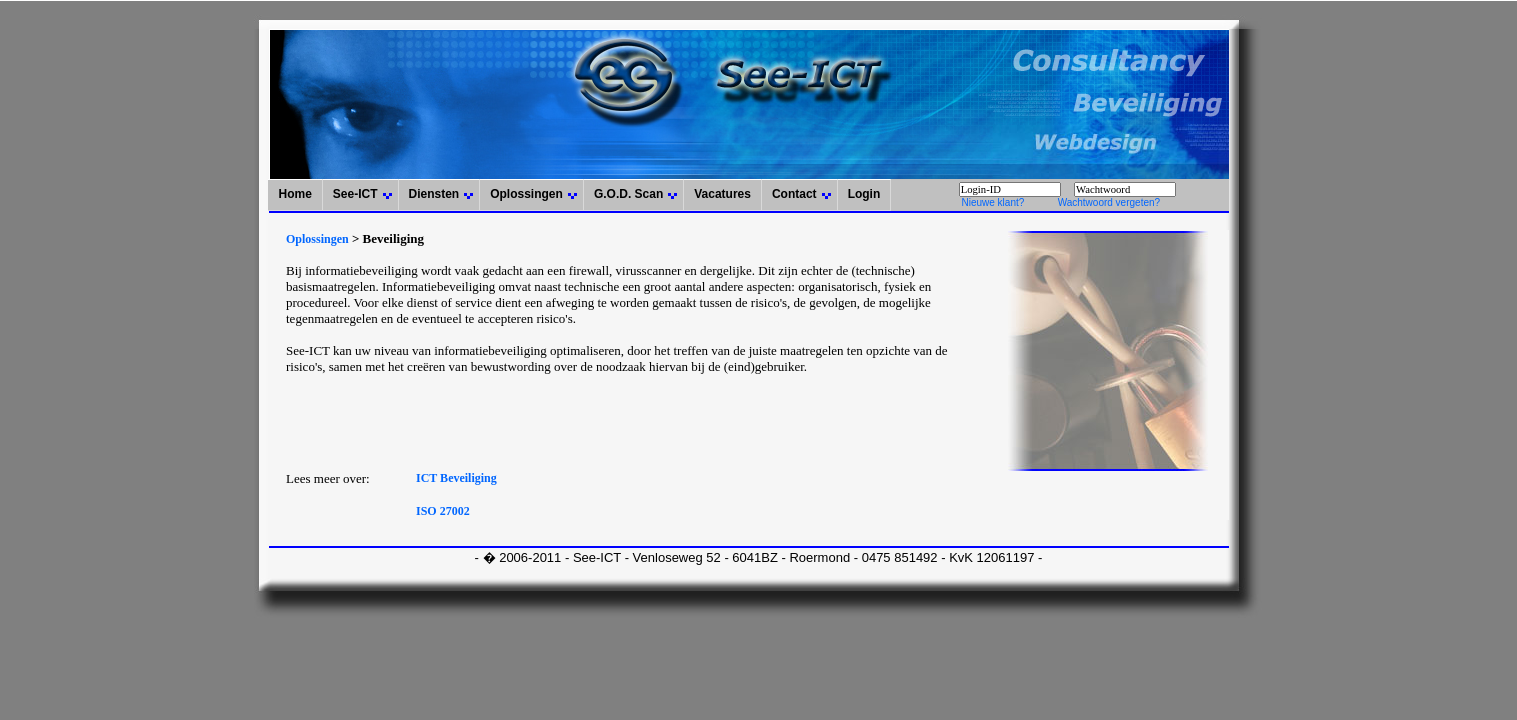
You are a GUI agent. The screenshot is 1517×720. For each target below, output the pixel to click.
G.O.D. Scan (628, 194)
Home (294, 194)
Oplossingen (526, 194)
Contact (794, 194)
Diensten (434, 194)
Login (864, 194)
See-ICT (355, 194)
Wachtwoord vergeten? (1109, 202)
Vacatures (722, 194)
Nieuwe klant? (992, 202)
